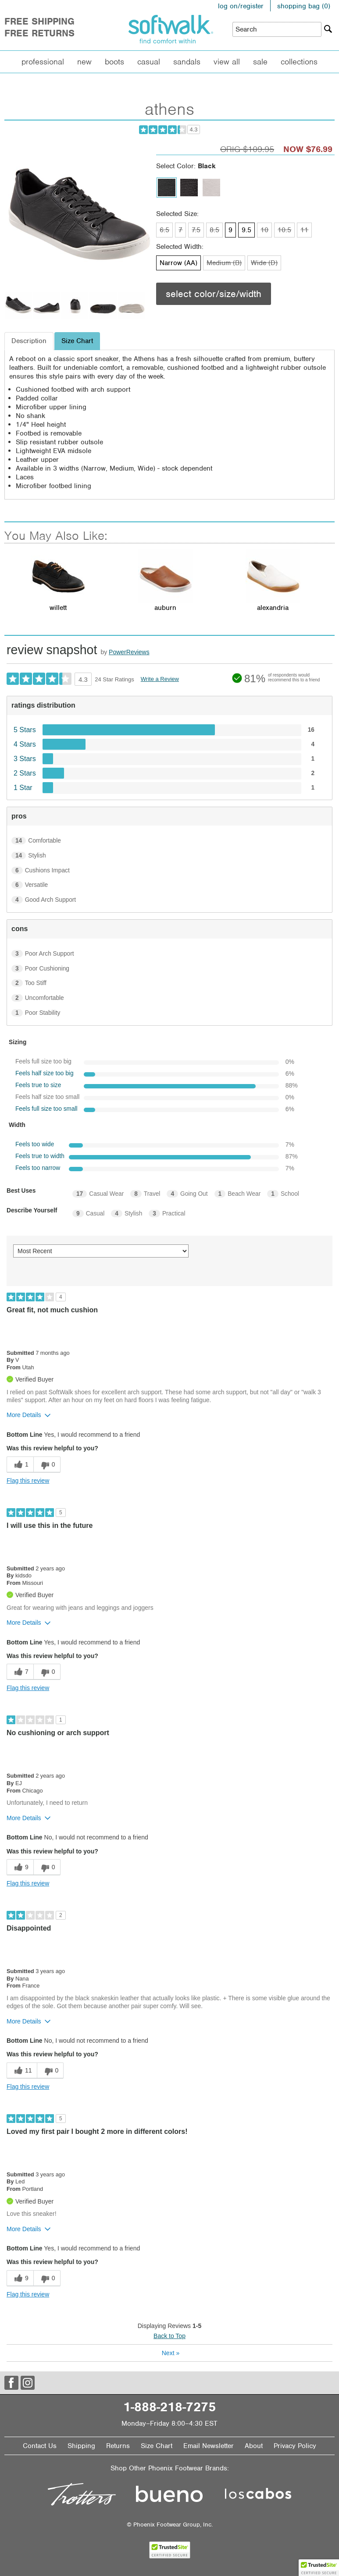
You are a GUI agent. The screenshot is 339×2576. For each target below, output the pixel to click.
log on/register (241, 6)
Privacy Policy (295, 2445)
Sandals (186, 62)
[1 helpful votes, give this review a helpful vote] (20, 1464)
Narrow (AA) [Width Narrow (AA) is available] (178, 263)
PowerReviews (129, 652)
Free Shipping (39, 21)
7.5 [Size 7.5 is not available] (196, 230)
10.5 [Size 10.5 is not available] (284, 230)
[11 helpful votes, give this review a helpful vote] (22, 2070)
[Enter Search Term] (276, 29)
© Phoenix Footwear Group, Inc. (170, 2524)
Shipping (81, 2445)
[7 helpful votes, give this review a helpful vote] (20, 1672)
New (84, 62)
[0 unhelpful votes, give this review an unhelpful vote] (47, 1464)
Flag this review (28, 1480)
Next (170, 2352)
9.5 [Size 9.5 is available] (246, 230)
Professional (42, 62)
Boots (114, 62)
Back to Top (169, 2335)
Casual (148, 62)
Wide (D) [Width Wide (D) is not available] (264, 263)
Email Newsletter (208, 2445)
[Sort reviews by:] (101, 1251)
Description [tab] (28, 341)
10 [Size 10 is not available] (264, 230)
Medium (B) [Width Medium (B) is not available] (224, 263)
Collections (299, 62)
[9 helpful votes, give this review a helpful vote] (20, 1867)
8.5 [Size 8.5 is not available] (214, 230)
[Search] (328, 29)
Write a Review (160, 679)
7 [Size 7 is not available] (180, 230)
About (254, 2445)
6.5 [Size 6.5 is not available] (164, 230)
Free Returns (39, 33)
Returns (118, 2445)
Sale (260, 62)
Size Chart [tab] (77, 341)
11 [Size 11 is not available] (304, 230)
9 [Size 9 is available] (230, 230)
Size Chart (156, 2445)
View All (227, 62)
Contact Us (40, 2445)
